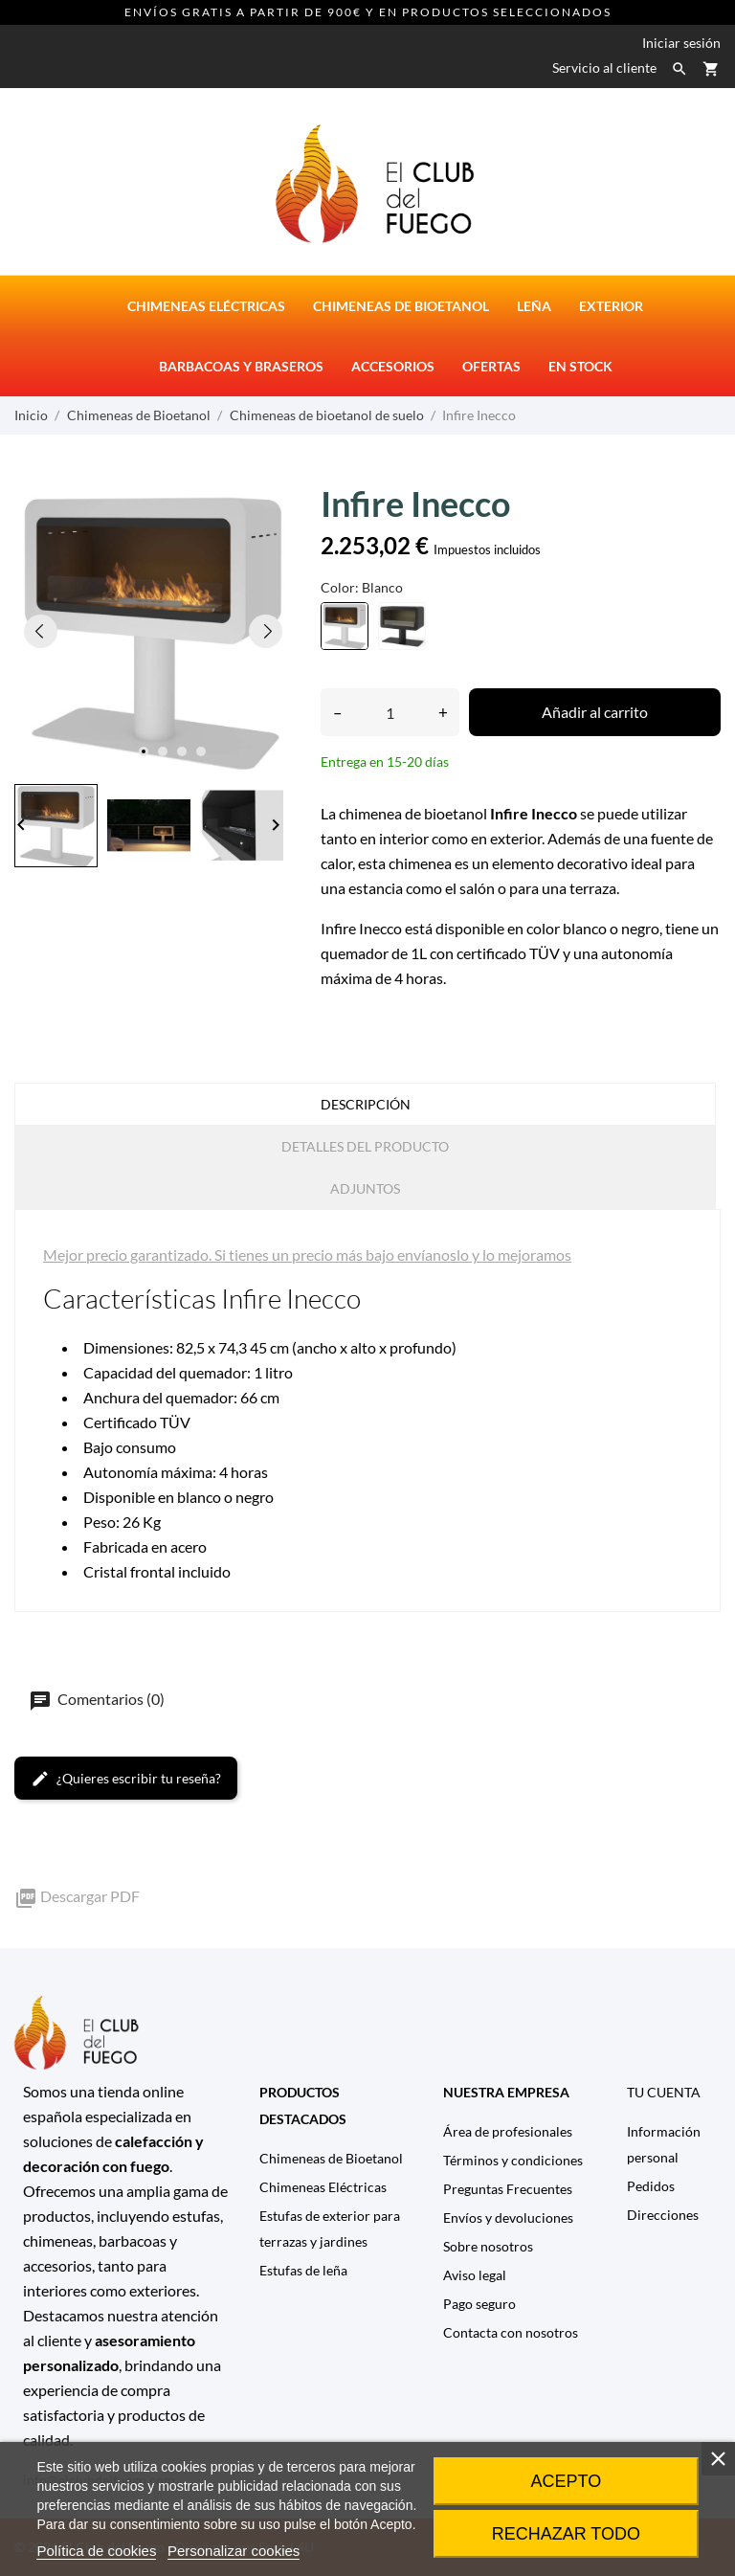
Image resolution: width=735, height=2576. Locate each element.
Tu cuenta (664, 2092)
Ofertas (491, 366)
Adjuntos (365, 1188)
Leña (534, 306)
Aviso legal (474, 2275)
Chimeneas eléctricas (206, 306)
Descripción (366, 1104)
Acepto (566, 2481)
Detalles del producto (365, 1146)
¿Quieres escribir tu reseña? (126, 1778)
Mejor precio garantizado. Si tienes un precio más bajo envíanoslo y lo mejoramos (307, 1254)
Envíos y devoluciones (508, 2217)
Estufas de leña (303, 2270)
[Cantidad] (390, 712)
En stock (580, 366)
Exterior (611, 306)
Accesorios (392, 366)
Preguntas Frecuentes (507, 2189)
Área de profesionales (507, 2131)
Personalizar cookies (233, 2550)
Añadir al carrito (595, 712)
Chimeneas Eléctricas (323, 2187)
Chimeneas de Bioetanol (331, 2158)
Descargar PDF (77, 1896)
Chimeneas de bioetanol (401, 306)
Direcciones (663, 2214)
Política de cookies (96, 2550)
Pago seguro (479, 2304)
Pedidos (651, 2186)
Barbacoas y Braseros (241, 366)
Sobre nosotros (488, 2246)
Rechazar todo (566, 2533)
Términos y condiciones (513, 2160)
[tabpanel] (153, 631)
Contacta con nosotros (510, 2332)
